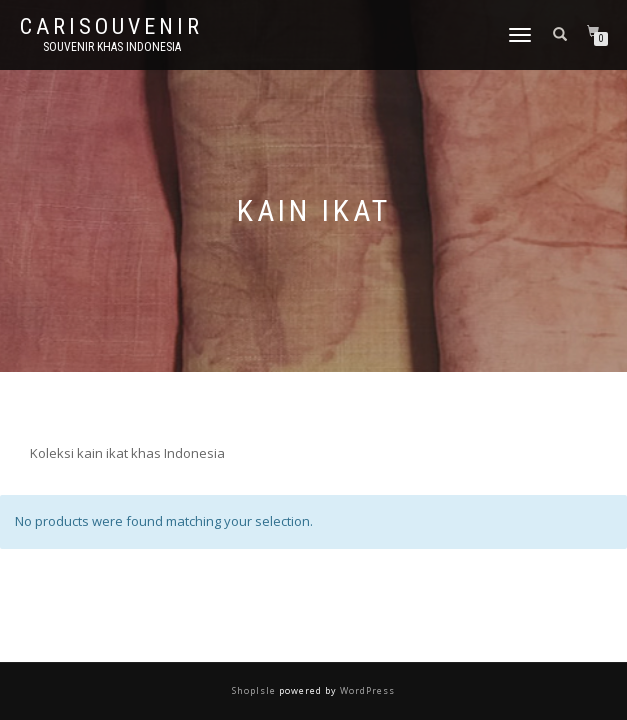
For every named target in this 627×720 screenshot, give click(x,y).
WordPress (366, 690)
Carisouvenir (111, 27)
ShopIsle (255, 690)
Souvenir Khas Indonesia (112, 47)
